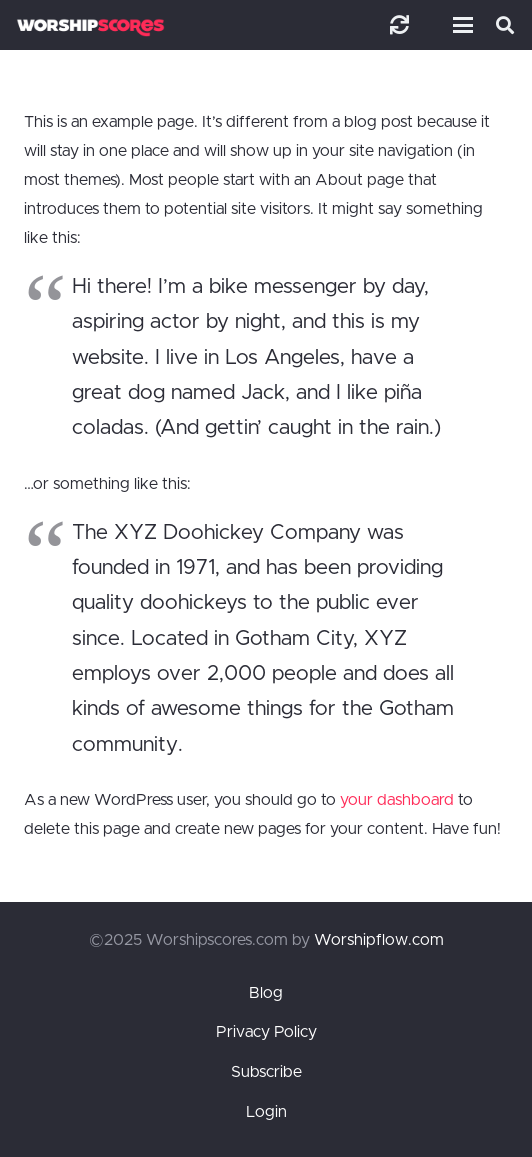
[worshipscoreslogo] (90, 27)
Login (266, 1112)
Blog (266, 993)
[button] (459, 25)
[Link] (399, 24)
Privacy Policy (266, 1032)
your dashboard (397, 800)
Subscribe (266, 1072)
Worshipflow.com (379, 940)
